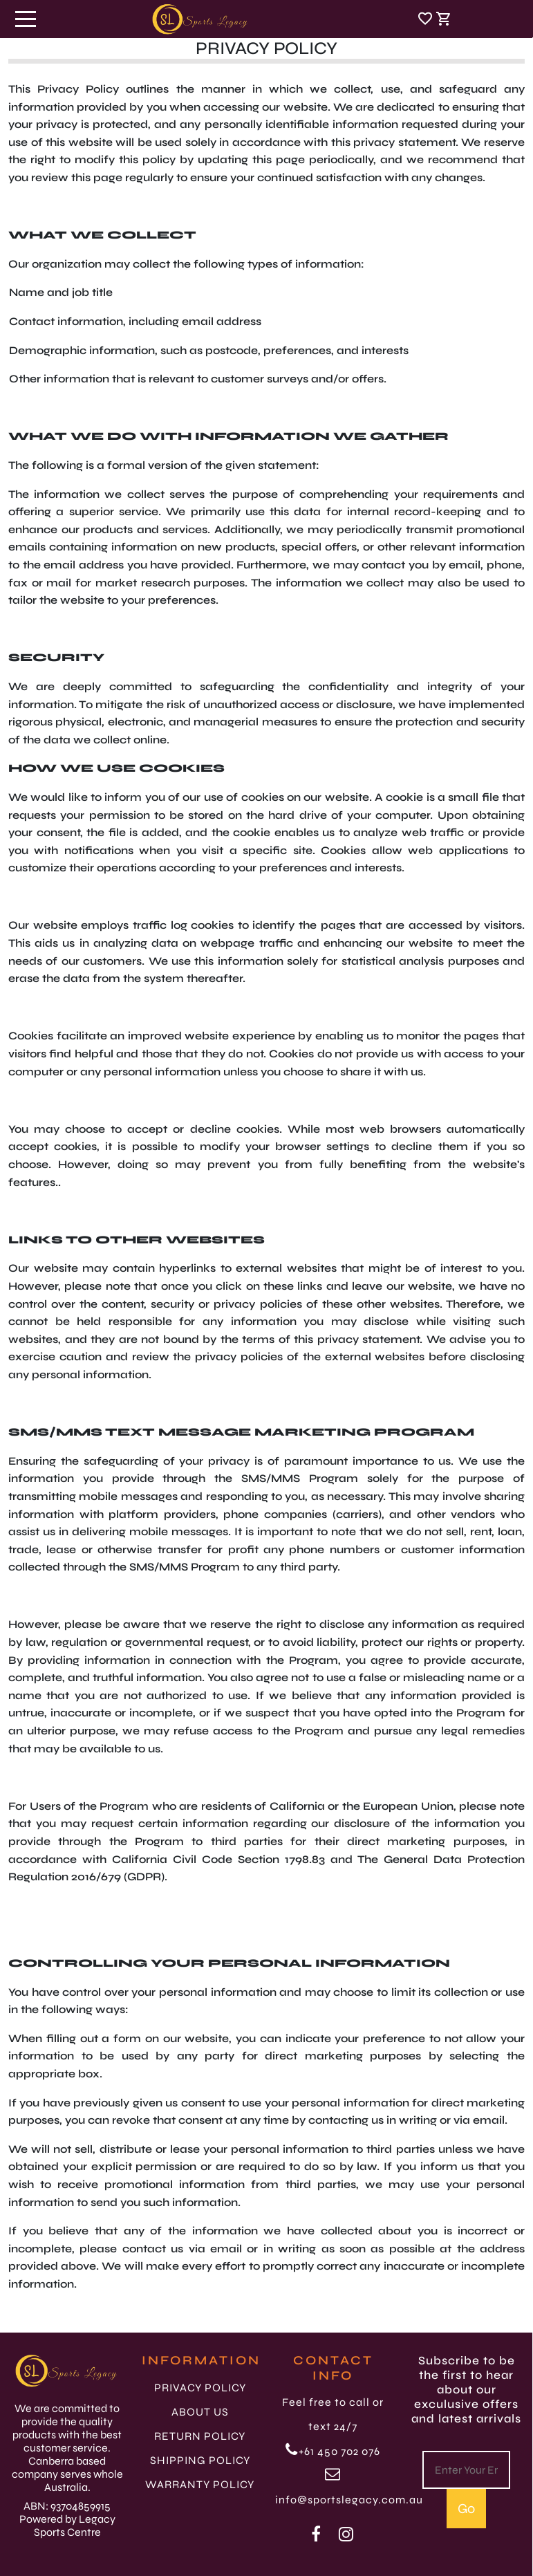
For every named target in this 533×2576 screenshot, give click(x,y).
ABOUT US (200, 2411)
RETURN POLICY (199, 2436)
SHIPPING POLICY (200, 2460)
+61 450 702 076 (333, 2451)
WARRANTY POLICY (199, 2484)
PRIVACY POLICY (200, 2387)
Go (466, 2508)
